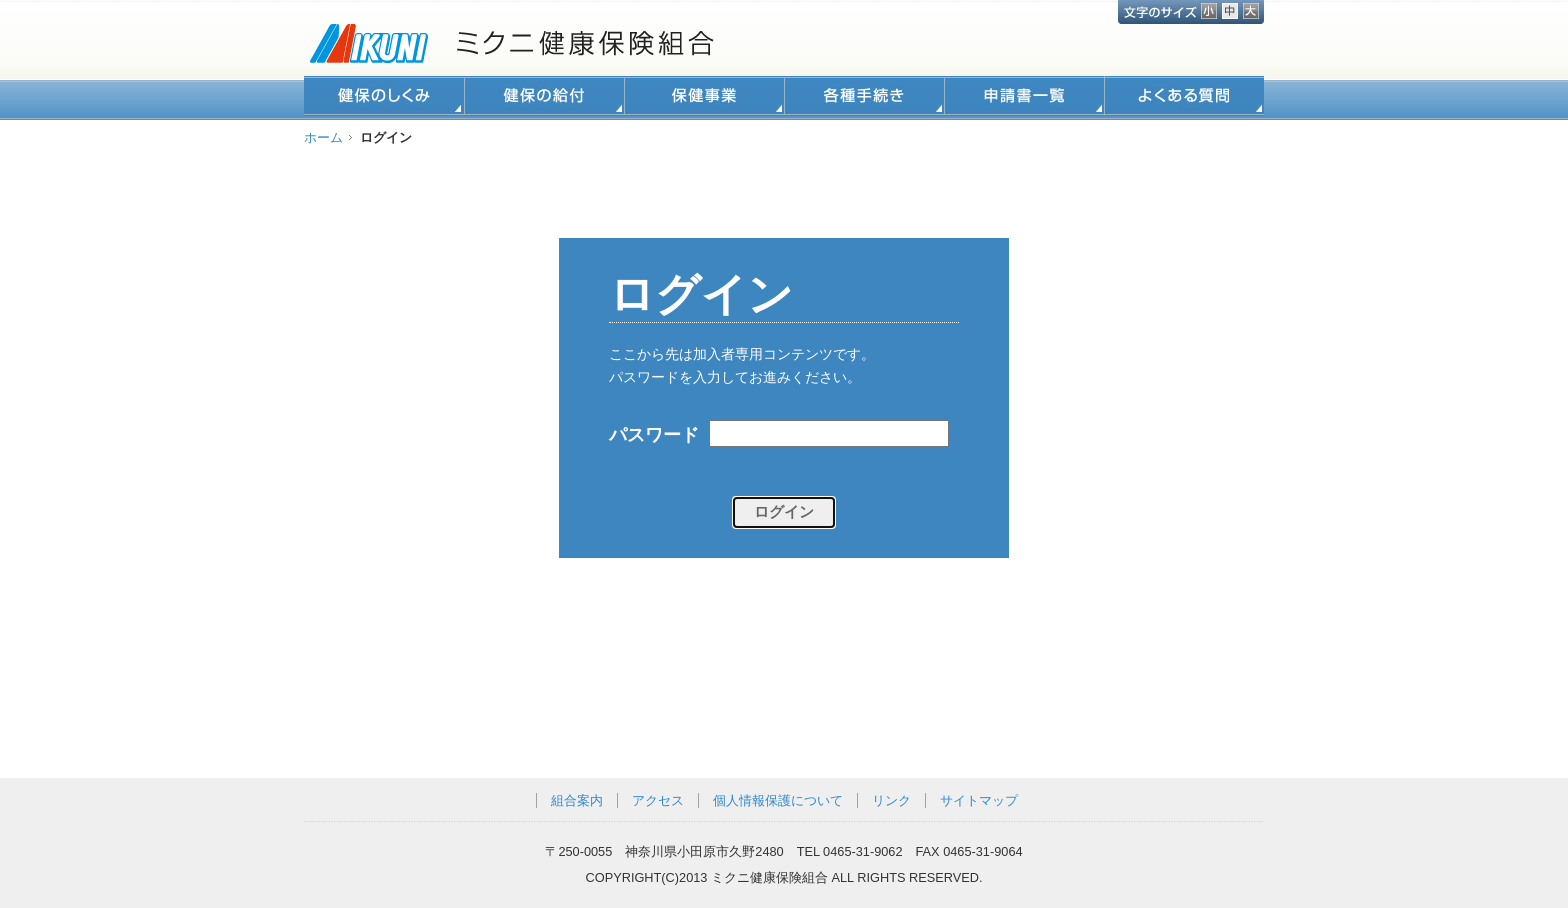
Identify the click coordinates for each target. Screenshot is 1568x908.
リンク (891, 800)
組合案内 (577, 800)
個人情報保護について (778, 800)
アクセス (658, 800)
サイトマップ (979, 800)
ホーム (323, 137)
